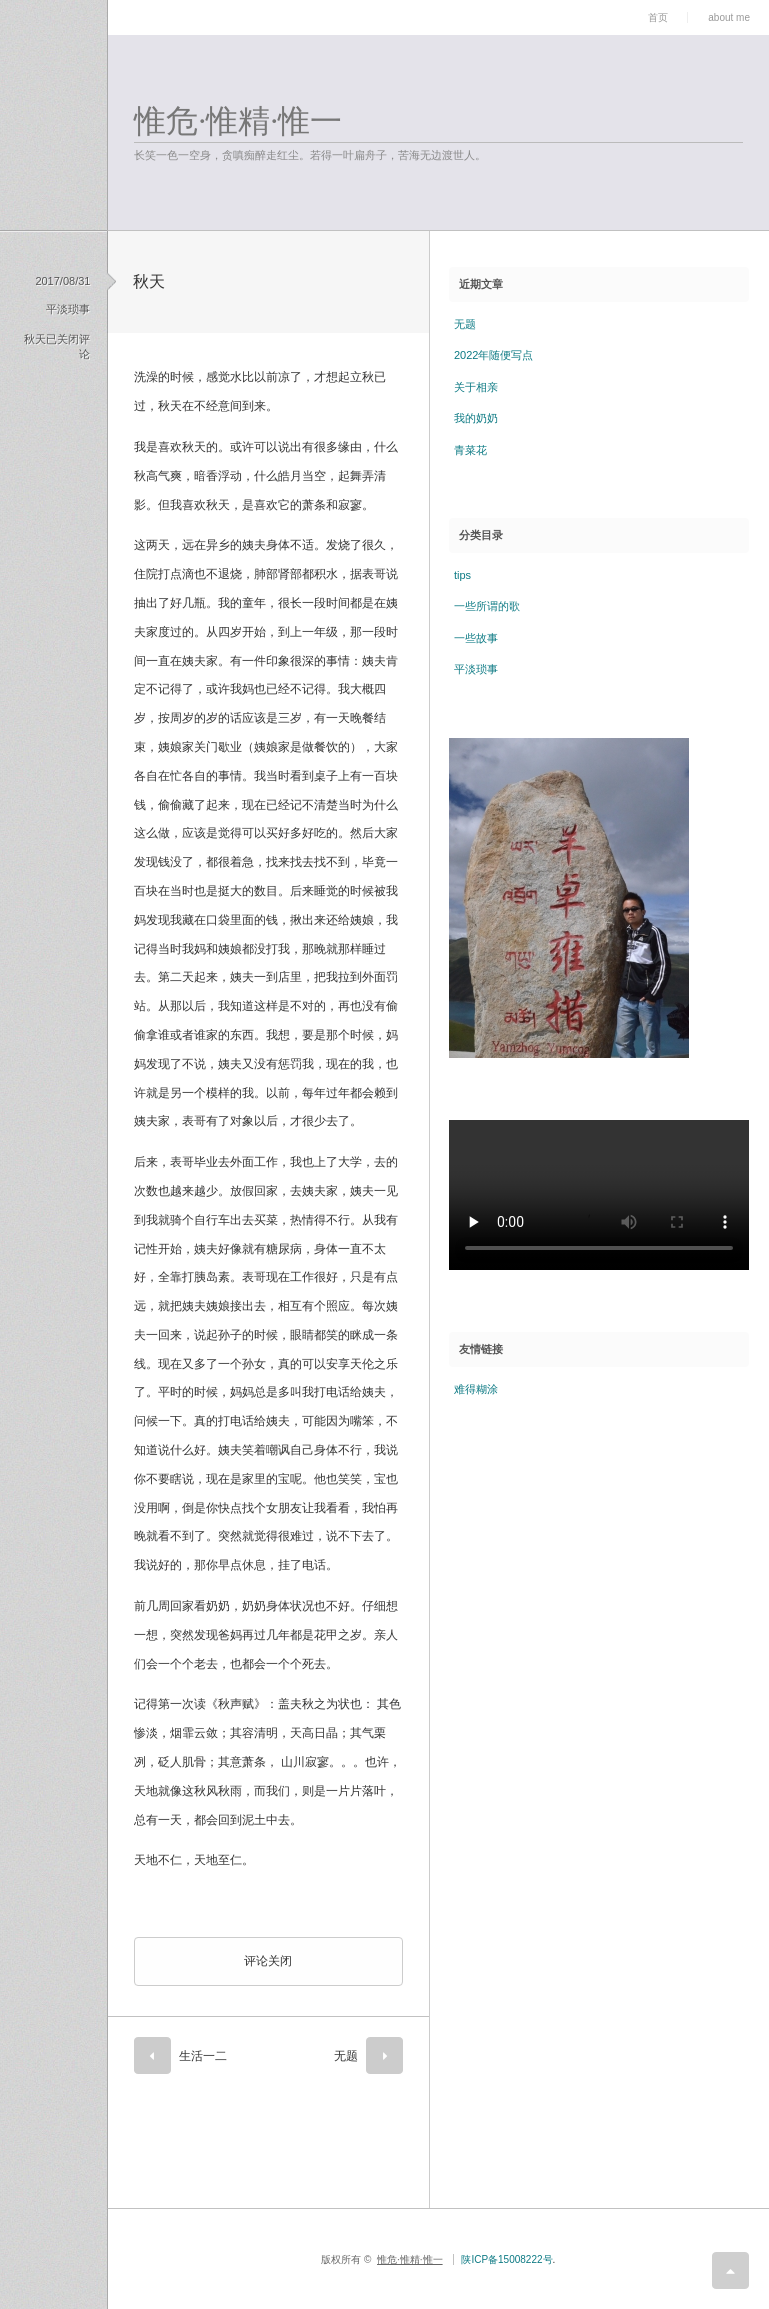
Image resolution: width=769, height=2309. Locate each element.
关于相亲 (476, 387)
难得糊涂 (476, 1389)
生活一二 (203, 2056)
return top (730, 2270)
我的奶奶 (476, 418)
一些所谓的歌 (487, 606)
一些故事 (476, 638)
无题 (346, 2056)
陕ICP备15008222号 (506, 2259)
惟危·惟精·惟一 (238, 121)
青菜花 (470, 450)
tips (462, 575)
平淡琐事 (68, 309)
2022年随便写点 (493, 355)
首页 (658, 17)
